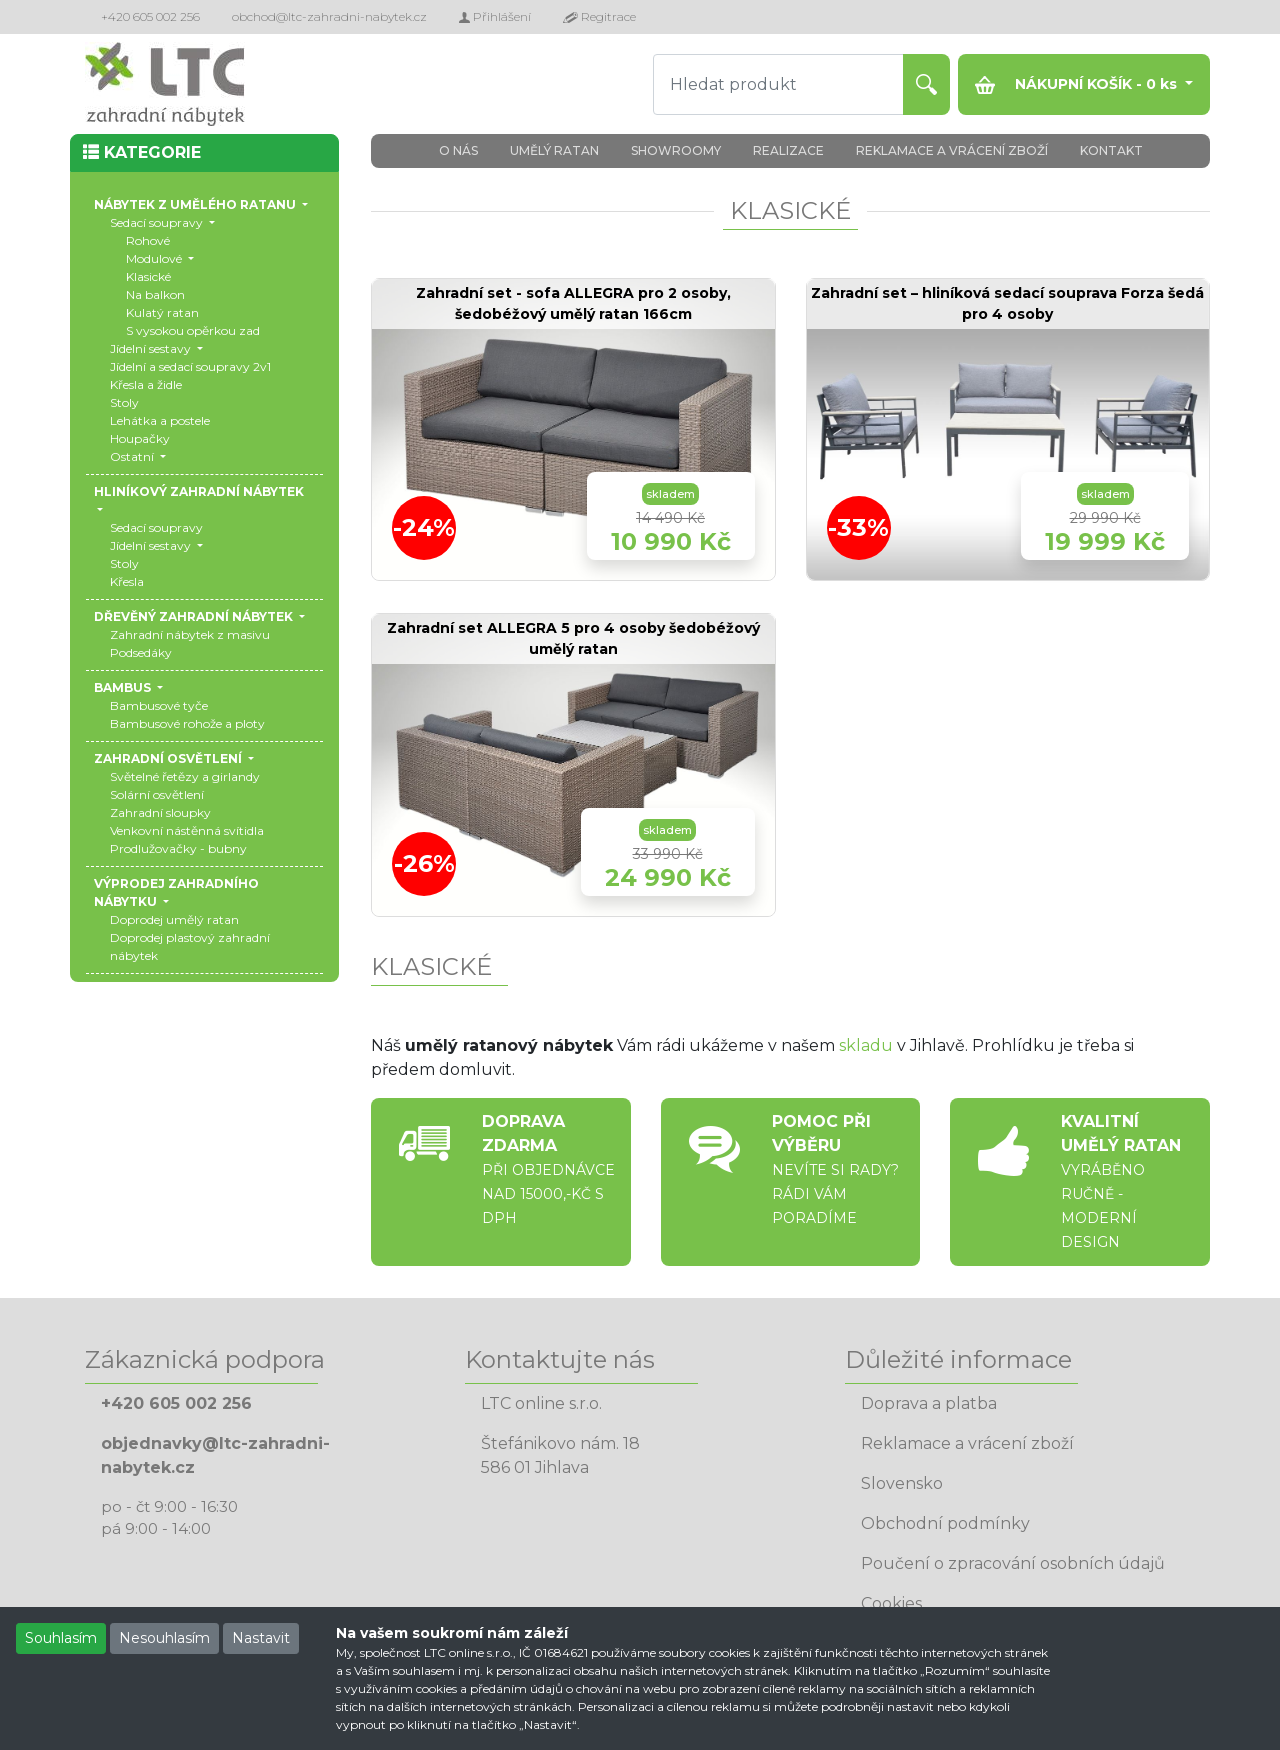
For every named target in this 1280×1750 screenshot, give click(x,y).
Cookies (891, 1603)
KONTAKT (1111, 150)
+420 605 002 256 (150, 16)
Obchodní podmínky (945, 1523)
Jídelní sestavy (152, 348)
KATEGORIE (142, 152)
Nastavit (261, 1638)
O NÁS (458, 150)
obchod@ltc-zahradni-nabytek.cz (329, 16)
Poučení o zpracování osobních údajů (1013, 1563)
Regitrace (599, 16)
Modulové (155, 258)
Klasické (148, 276)
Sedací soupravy (158, 222)
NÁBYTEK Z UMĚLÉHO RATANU (196, 204)
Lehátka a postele (160, 420)
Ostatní (133, 456)
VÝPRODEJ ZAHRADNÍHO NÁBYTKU (176, 892)
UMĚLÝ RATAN (554, 150)
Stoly (124, 402)
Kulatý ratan (162, 312)
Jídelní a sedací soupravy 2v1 (190, 366)
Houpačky (140, 438)
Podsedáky (141, 652)
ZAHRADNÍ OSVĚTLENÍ (169, 758)
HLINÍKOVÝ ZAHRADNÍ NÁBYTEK (199, 491)
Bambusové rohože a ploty (187, 723)
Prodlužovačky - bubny (178, 848)
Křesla (127, 581)
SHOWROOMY (676, 150)
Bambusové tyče (159, 705)
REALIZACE (788, 150)
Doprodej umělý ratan (174, 919)
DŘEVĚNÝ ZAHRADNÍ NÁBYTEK (195, 616)
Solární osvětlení (157, 794)
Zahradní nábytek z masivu (190, 634)
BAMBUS (124, 687)
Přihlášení (495, 16)
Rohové (148, 240)
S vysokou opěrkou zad (193, 330)
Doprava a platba (929, 1403)
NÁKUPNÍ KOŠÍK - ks (1078, 84)
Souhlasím (61, 1638)
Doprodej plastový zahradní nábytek (190, 946)
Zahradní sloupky (160, 812)
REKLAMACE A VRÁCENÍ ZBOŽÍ (952, 150)
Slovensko (902, 1483)
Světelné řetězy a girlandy (185, 776)
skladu (866, 1045)
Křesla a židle (146, 384)
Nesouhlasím (164, 1638)
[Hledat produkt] (779, 84)
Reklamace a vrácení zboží (967, 1443)
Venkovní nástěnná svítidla (187, 830)
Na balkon (155, 294)
